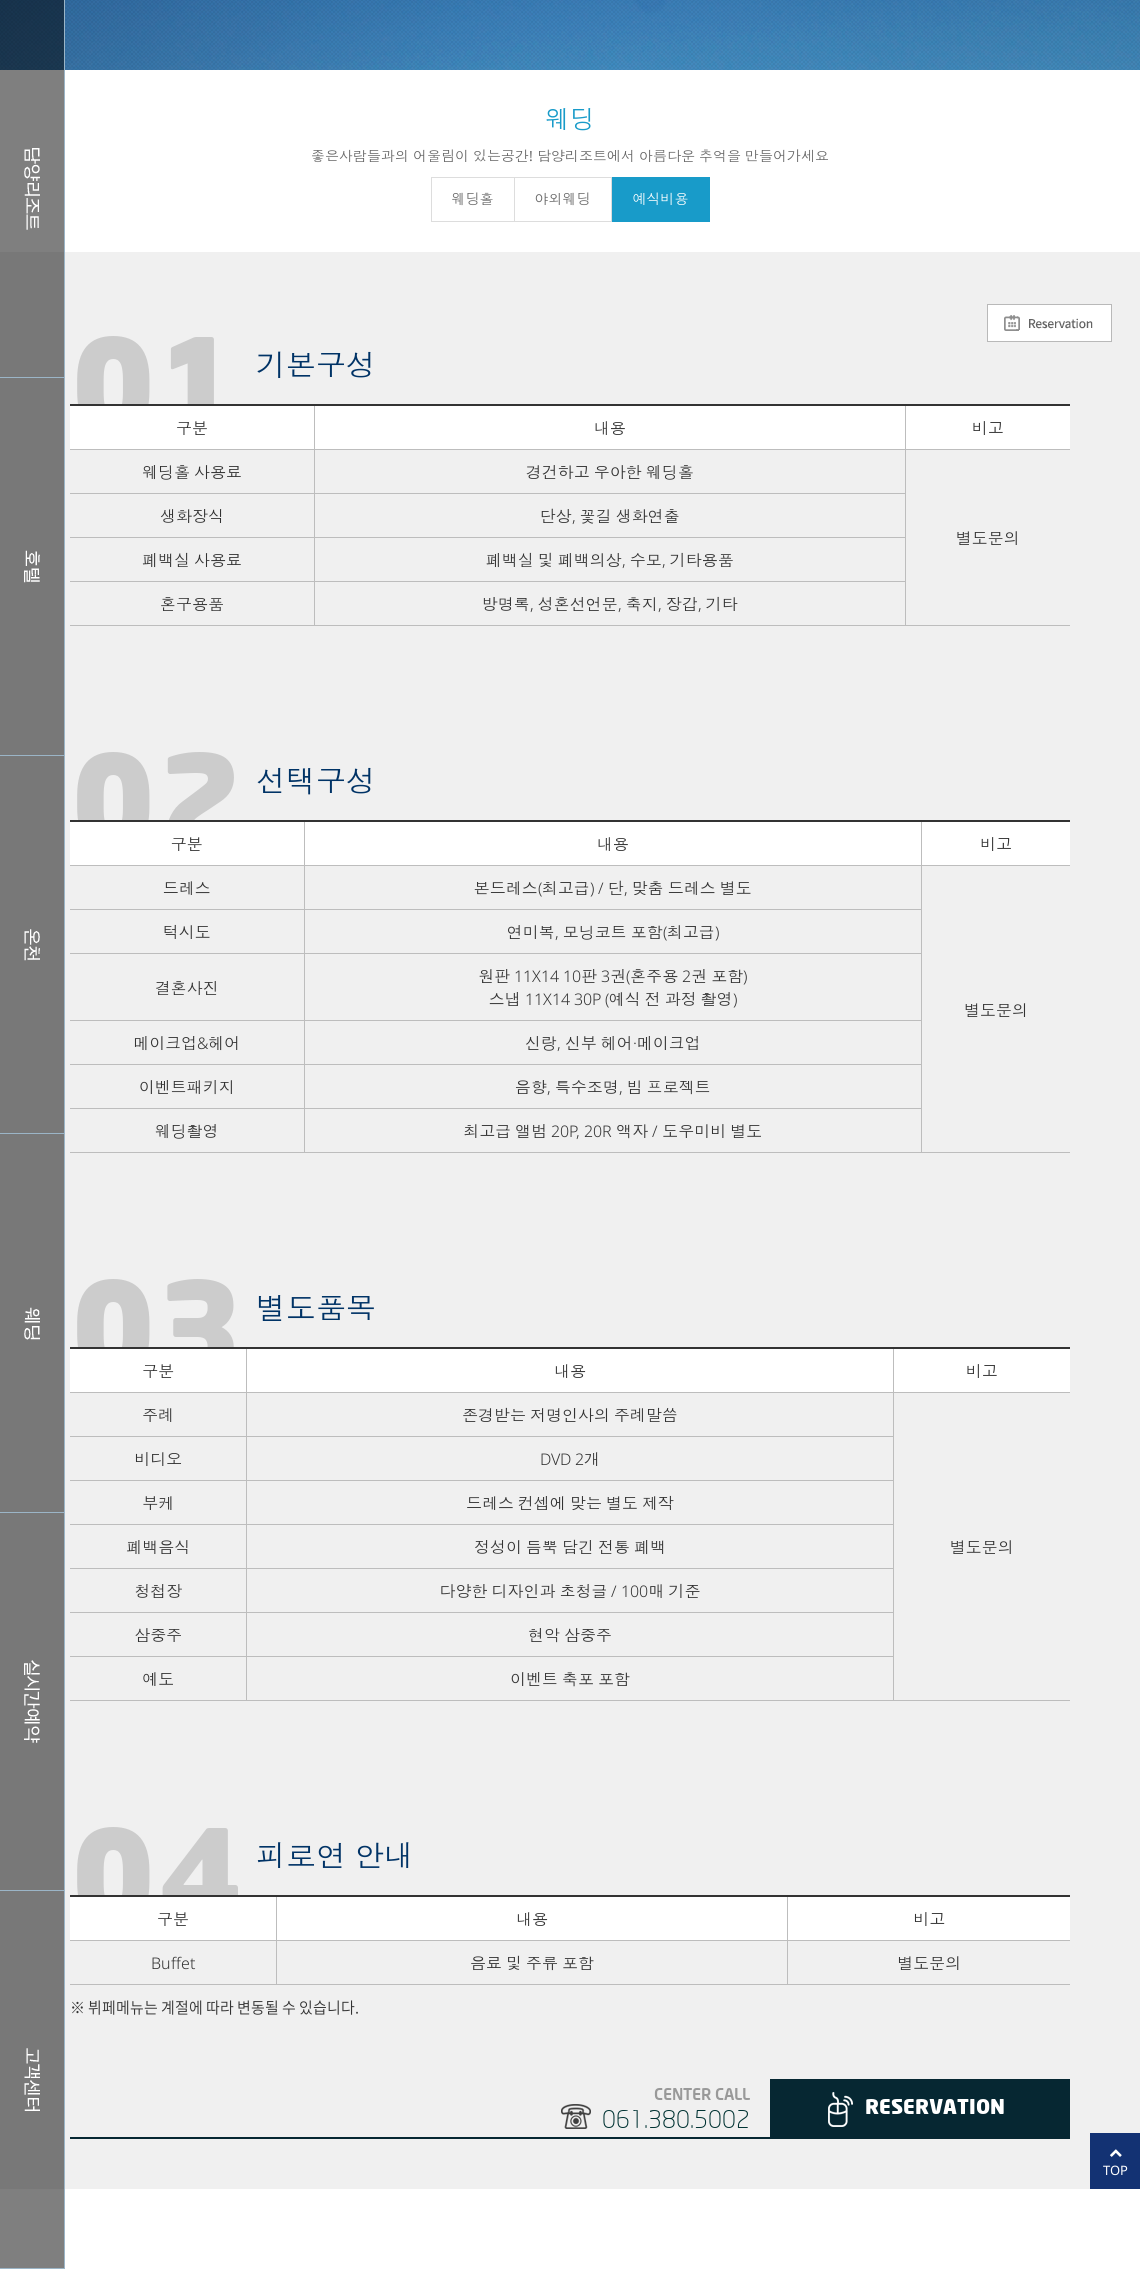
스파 (32, 944)
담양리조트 (32, 188)
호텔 (32, 566)
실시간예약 (32, 1701)
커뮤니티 (32, 2079)
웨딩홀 (32, 1322)
